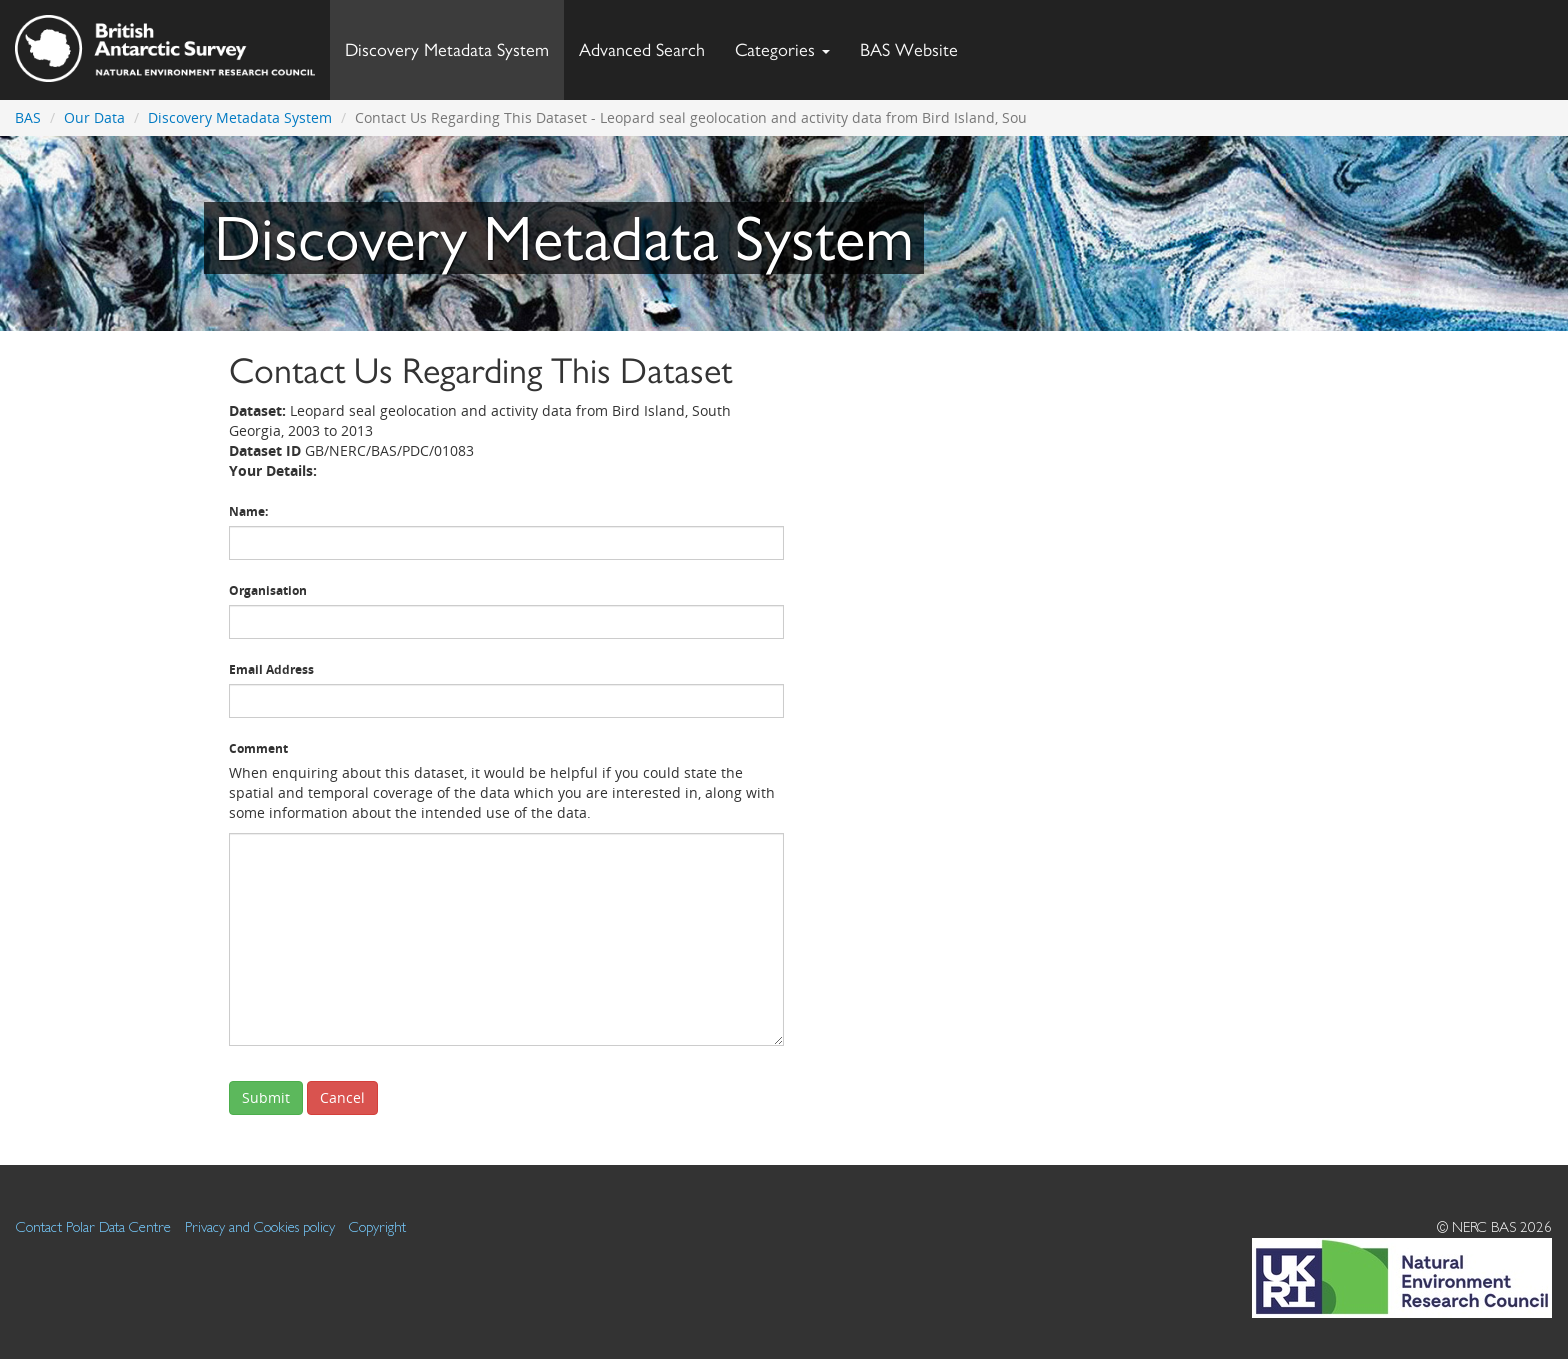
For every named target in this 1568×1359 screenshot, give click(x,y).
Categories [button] (782, 49)
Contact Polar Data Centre (93, 1226)
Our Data (94, 117)
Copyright (377, 1226)
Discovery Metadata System (447, 49)
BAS (28, 117)
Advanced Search (642, 49)
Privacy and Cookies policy (260, 1226)
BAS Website (916, 44)
